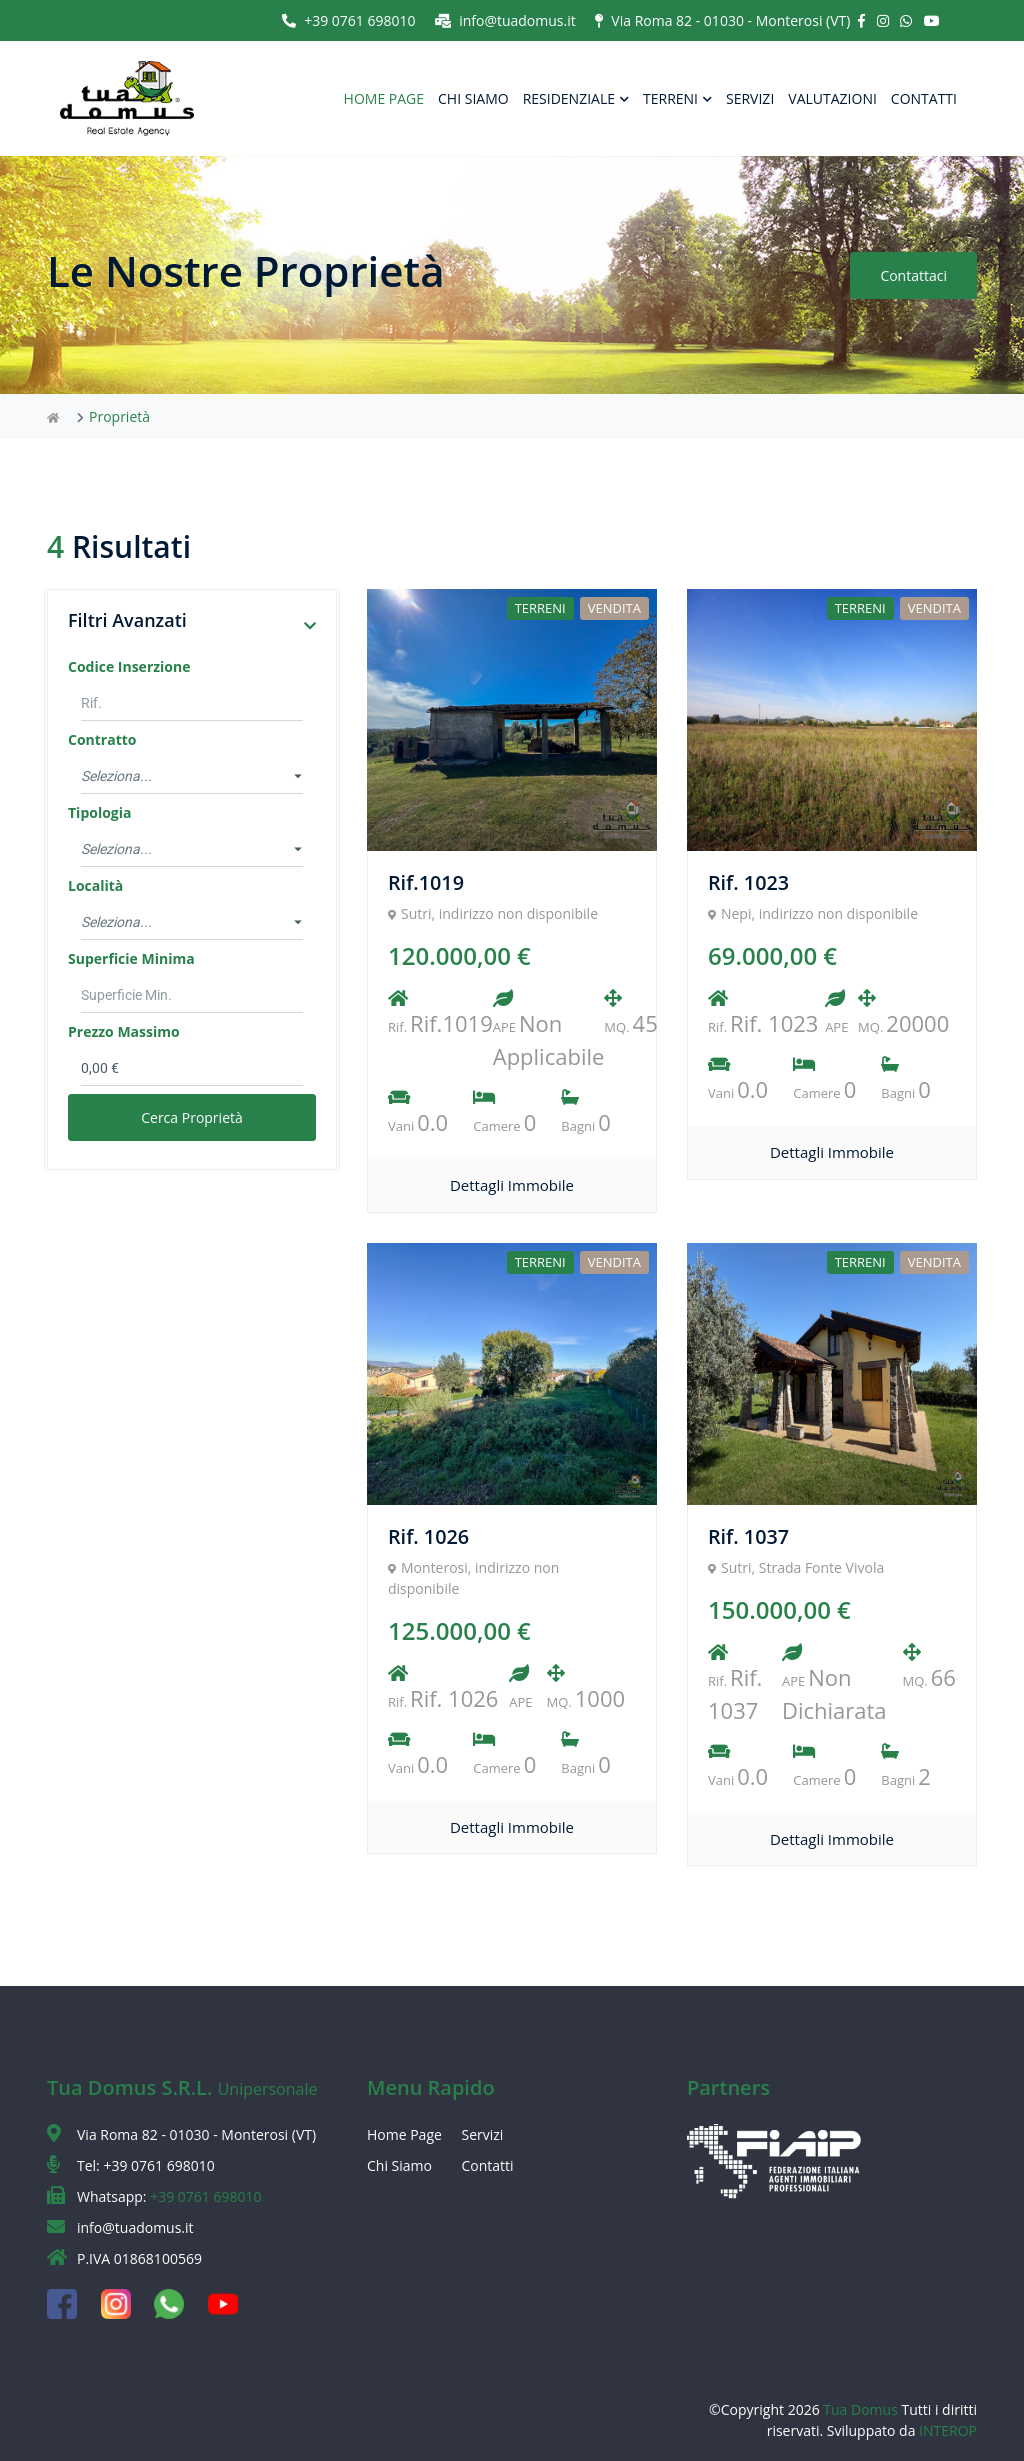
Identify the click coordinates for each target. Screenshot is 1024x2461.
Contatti (488, 2165)
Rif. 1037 (749, 1536)
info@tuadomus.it (505, 20)
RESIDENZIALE (576, 98)
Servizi (483, 2134)
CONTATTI (924, 98)
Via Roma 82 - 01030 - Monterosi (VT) (722, 20)
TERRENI (677, 98)
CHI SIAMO (473, 98)
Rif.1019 (426, 882)
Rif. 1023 (749, 882)
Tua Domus (862, 2409)
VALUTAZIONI (832, 98)
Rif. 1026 (429, 1536)
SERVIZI (750, 98)
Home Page (404, 2134)
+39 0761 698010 (348, 20)
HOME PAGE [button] (384, 98)
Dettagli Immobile (512, 1185)
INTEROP (948, 2430)
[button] (310, 625)
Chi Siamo (399, 2165)
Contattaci (912, 275)
